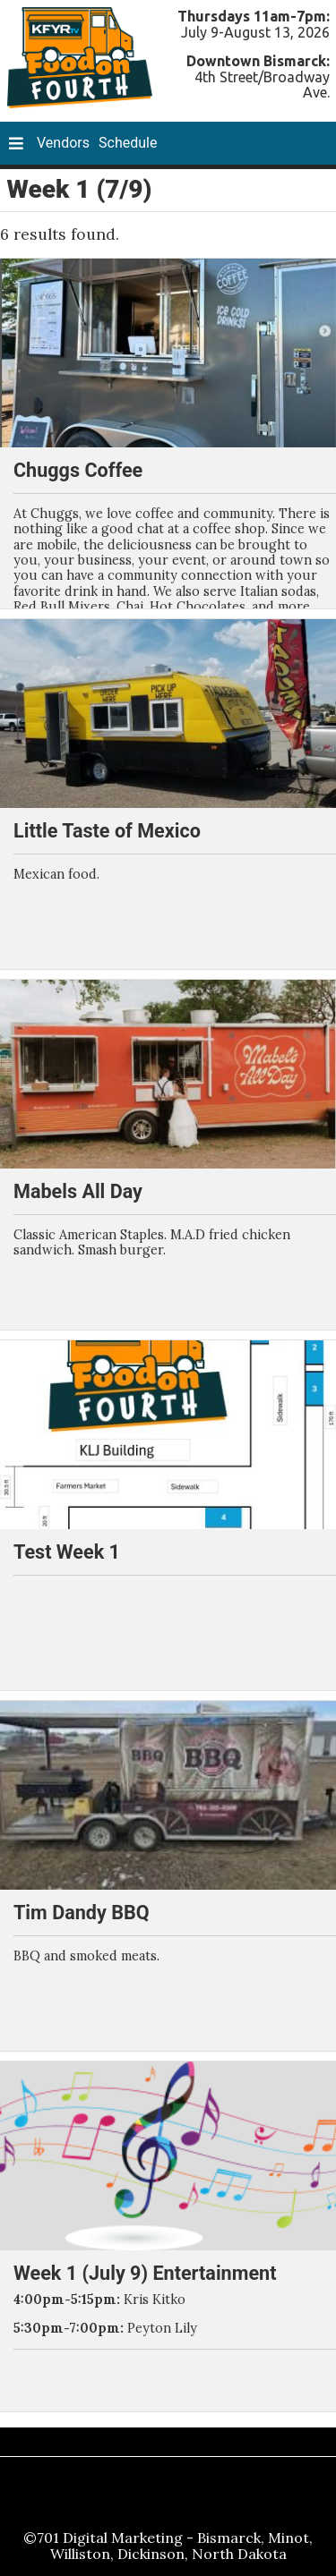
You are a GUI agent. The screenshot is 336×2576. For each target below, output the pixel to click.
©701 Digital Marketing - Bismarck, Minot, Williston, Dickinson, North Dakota (168, 2546)
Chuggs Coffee (77, 470)
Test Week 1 (66, 1552)
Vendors (63, 142)
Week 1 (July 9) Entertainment (144, 2273)
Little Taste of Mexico (107, 831)
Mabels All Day (77, 1191)
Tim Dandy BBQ (81, 1912)
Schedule (128, 142)
